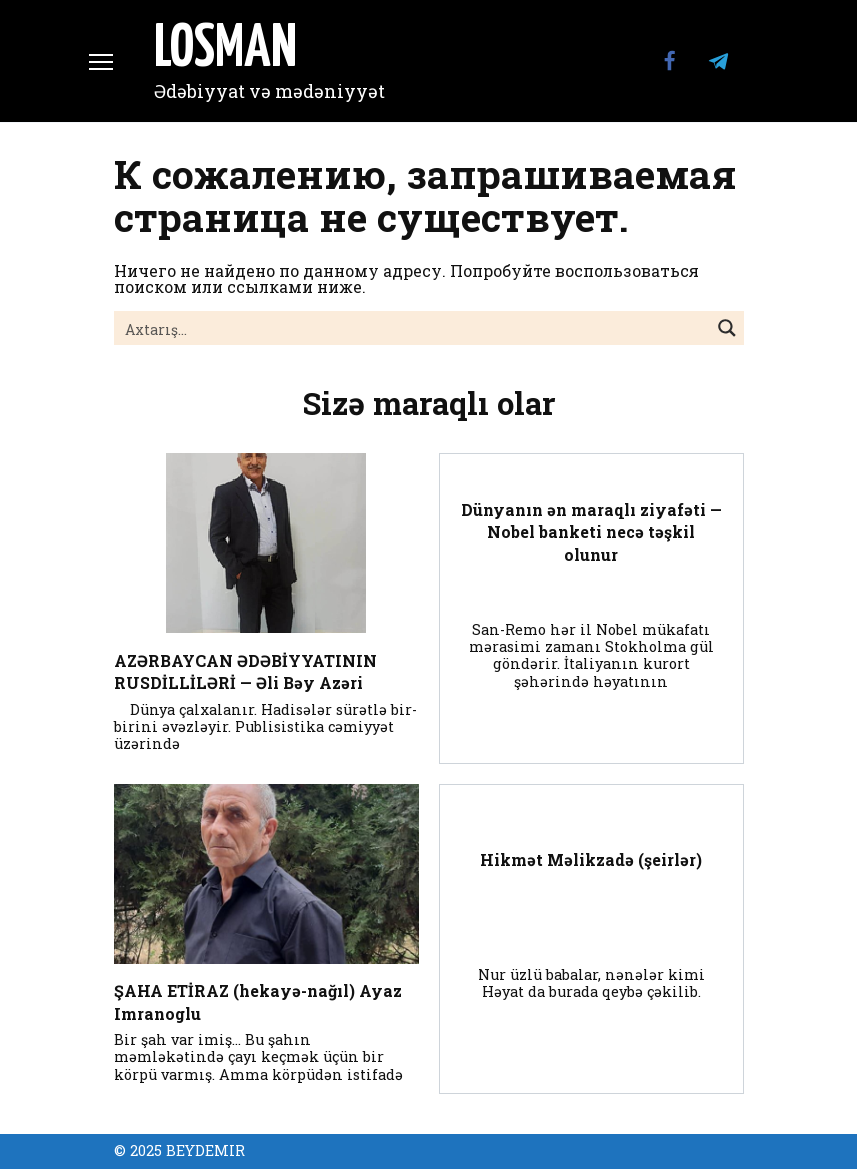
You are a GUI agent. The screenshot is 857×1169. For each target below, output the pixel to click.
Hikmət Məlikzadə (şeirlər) (591, 859)
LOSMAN (225, 50)
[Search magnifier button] (727, 328)
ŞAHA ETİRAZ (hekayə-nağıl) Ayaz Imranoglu (258, 1001)
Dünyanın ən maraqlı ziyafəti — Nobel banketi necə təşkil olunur (591, 532)
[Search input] (413, 328)
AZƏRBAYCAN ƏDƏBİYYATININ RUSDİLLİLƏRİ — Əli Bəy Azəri (245, 670)
